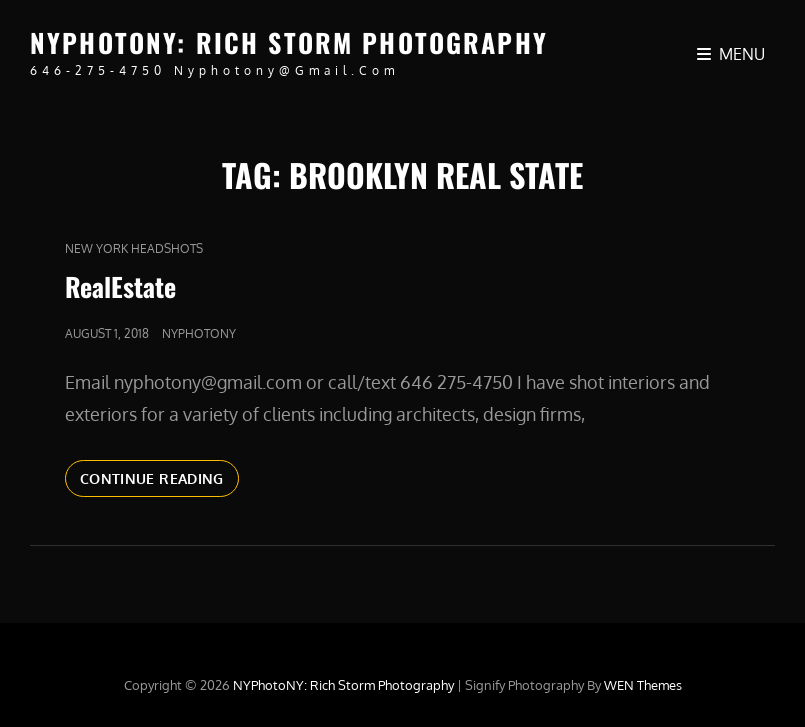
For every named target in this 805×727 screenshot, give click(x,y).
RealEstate (120, 286)
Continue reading (159, 477)
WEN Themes (643, 685)
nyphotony (199, 333)
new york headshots (134, 248)
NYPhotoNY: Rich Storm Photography (289, 42)
